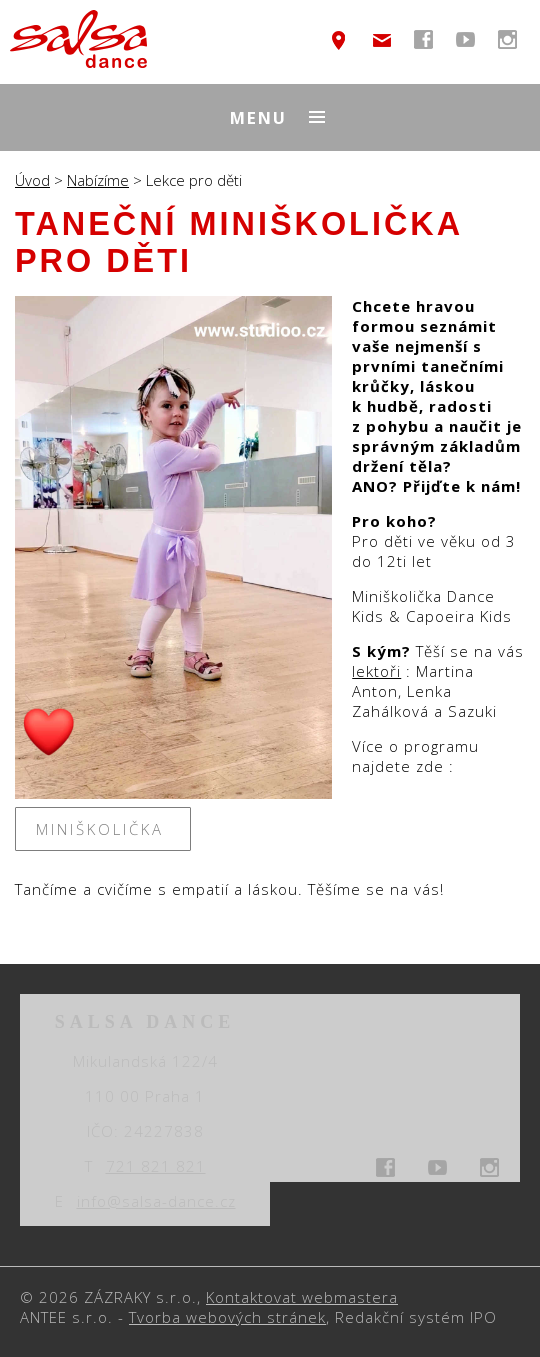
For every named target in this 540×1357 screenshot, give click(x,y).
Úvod (32, 180)
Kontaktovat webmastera (302, 1297)
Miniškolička (103, 829)
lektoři (376, 671)
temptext (339, 40)
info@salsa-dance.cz (381, 40)
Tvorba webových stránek (227, 1317)
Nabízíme (98, 180)
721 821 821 (156, 1166)
